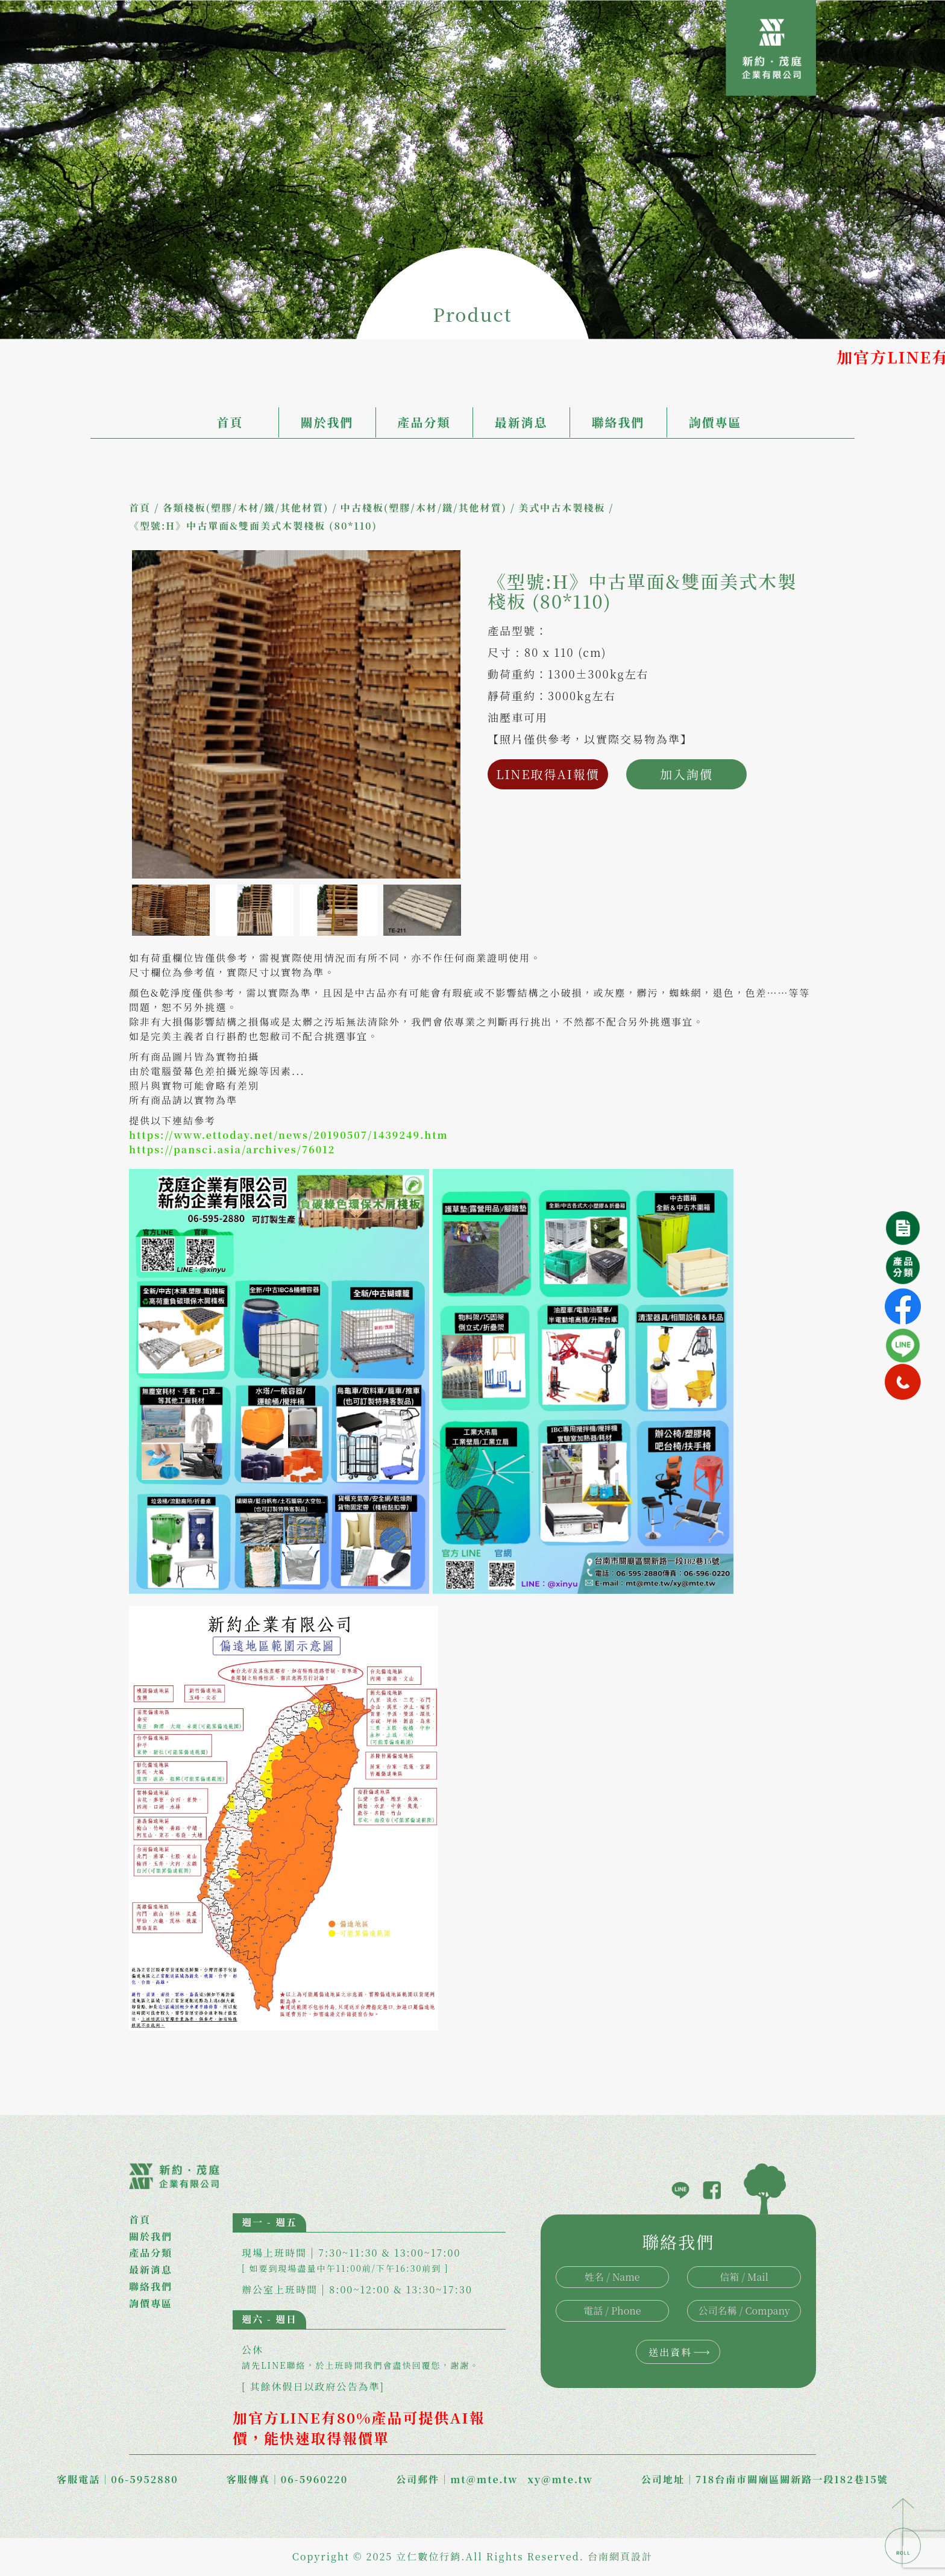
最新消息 (521, 422)
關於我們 (327, 422)
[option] (296, 714)
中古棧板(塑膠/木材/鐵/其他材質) (424, 508)
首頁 (230, 422)
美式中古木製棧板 (561, 508)
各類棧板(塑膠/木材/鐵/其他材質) (245, 508)
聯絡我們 (618, 422)
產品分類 (424, 422)
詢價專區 (715, 422)
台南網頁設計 (620, 2556)
